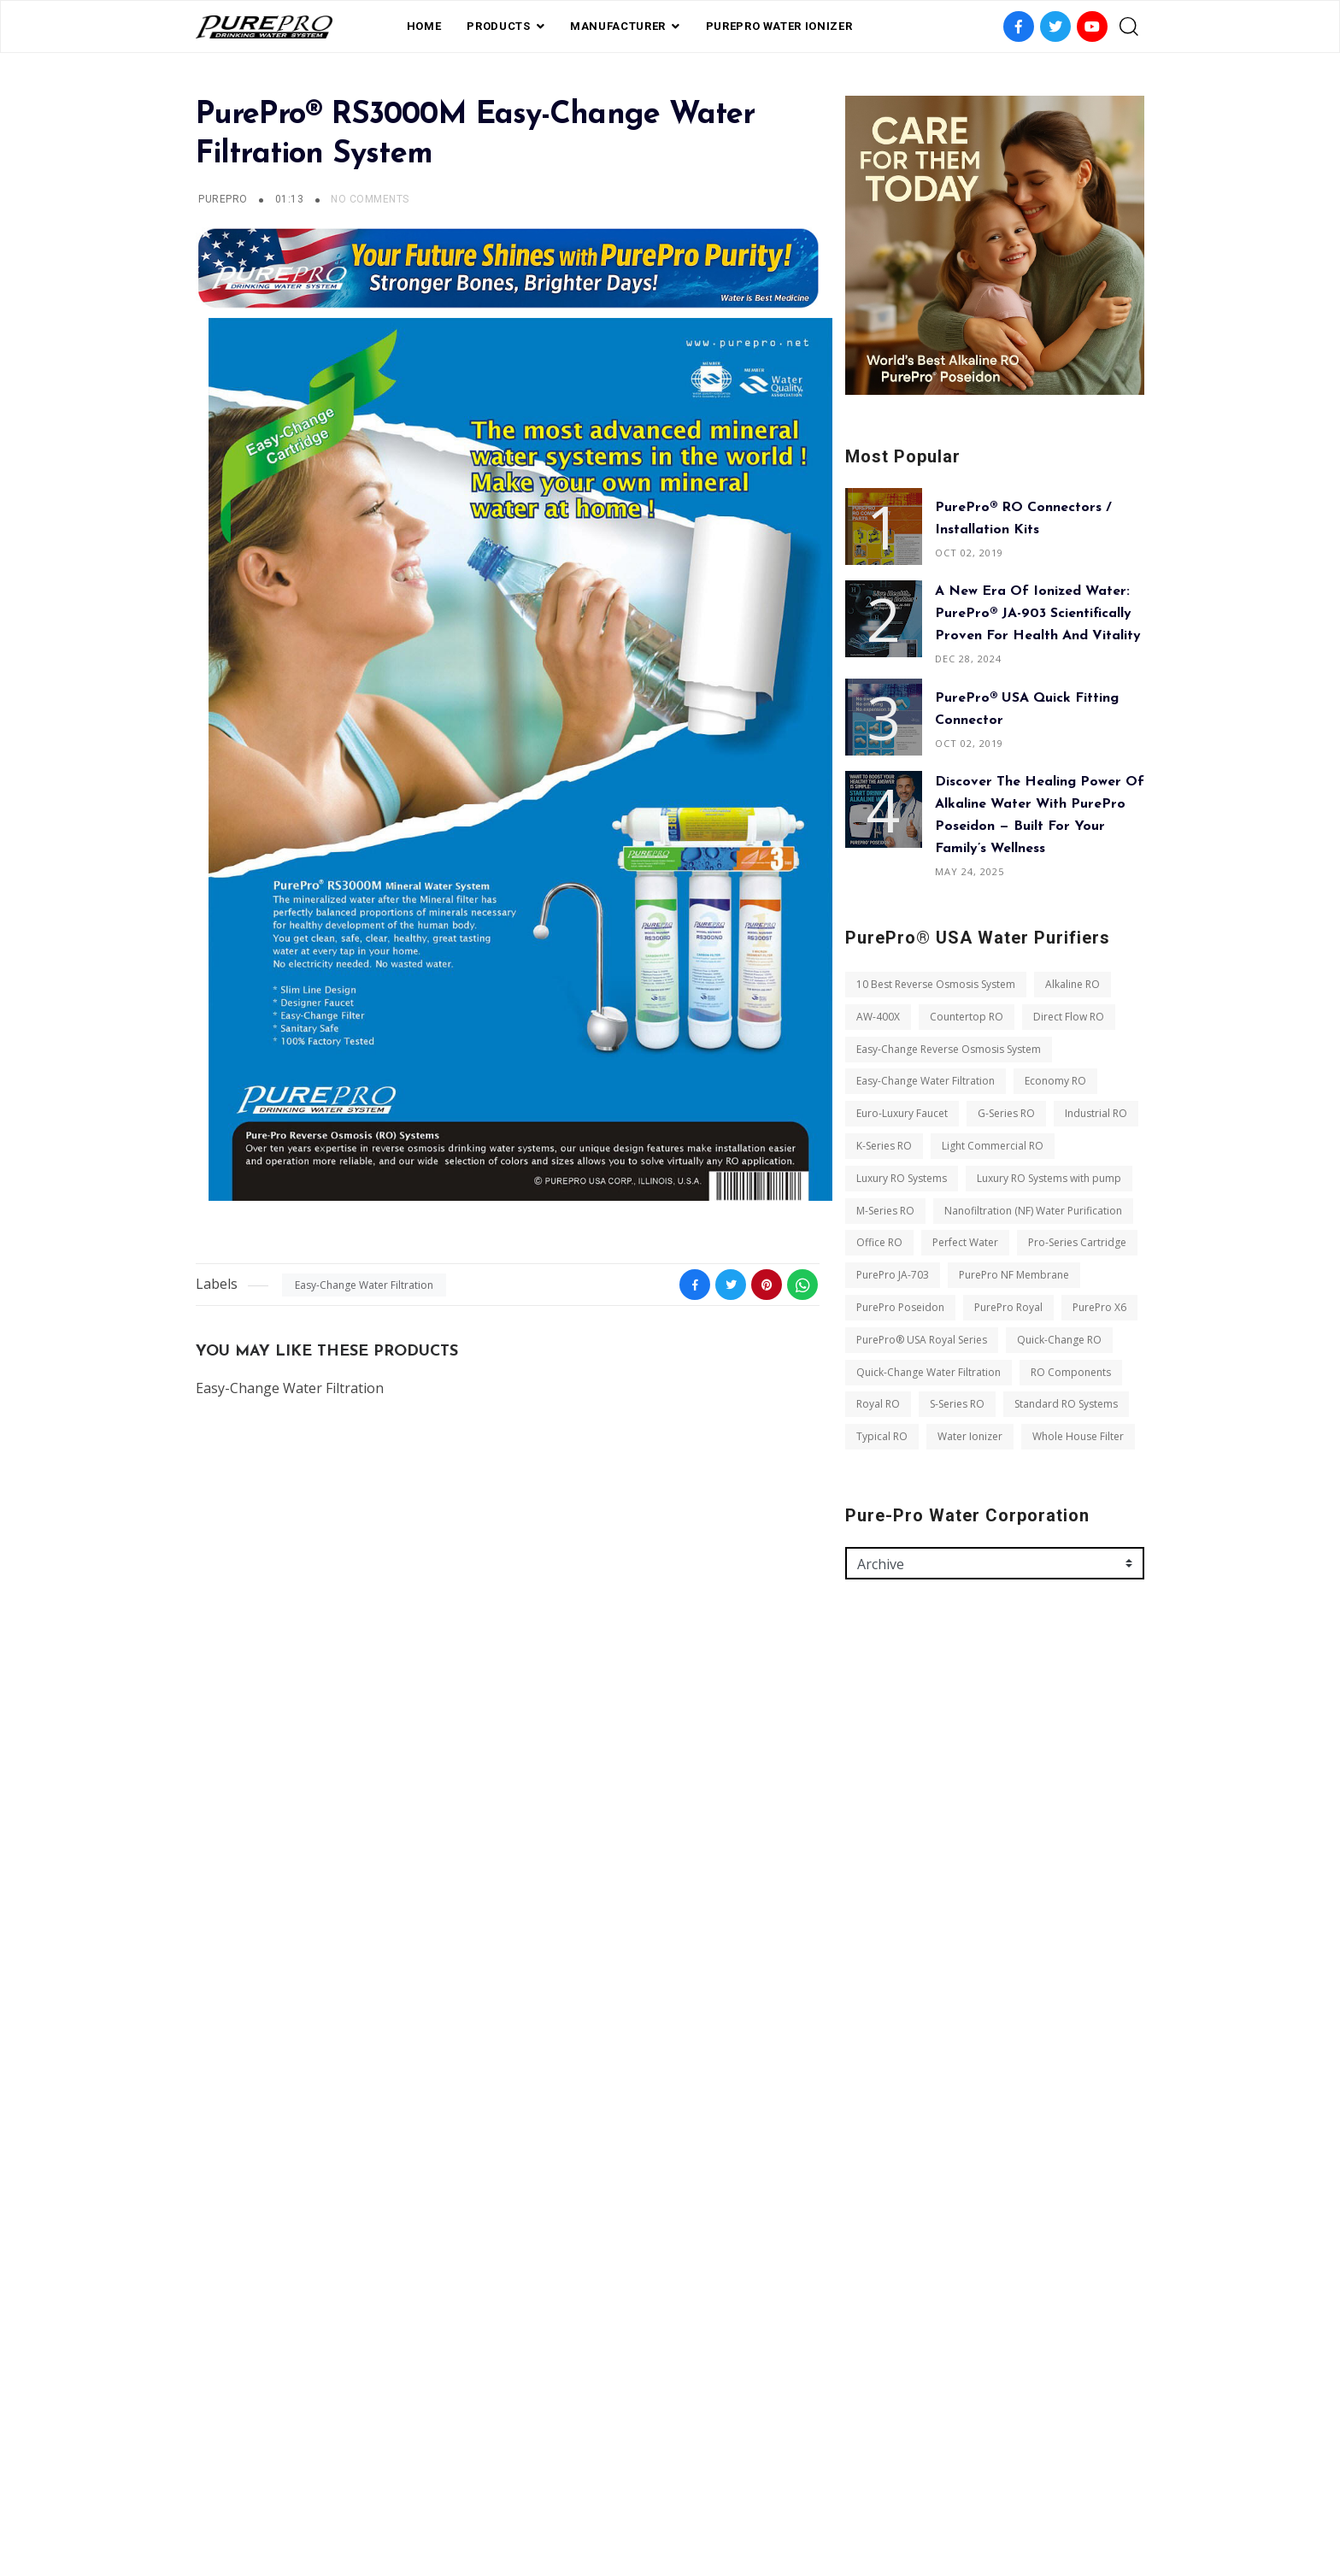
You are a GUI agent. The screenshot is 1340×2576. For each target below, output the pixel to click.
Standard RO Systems (1066, 1404)
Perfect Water (965, 1242)
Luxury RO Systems (901, 1178)
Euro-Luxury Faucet (902, 1113)
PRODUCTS (498, 26)
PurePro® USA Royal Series (921, 1339)
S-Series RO (957, 1404)
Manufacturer (618, 26)
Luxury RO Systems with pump (1049, 1178)
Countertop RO (966, 1016)
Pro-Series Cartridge (1077, 1242)
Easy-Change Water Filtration (364, 1285)
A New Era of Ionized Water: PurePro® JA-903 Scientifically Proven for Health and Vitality (1038, 614)
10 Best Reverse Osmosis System (935, 984)
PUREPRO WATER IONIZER (779, 26)
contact (737, 2483)
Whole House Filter (1078, 1436)
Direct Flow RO (1068, 1016)
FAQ (587, 2483)
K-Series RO (884, 1145)
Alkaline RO (1072, 984)
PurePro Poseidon (900, 1307)
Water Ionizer (969, 1436)
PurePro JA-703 (892, 1274)
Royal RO (878, 1404)
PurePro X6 (1099, 1307)
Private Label (654, 2483)
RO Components (1071, 1372)
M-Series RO (885, 1210)
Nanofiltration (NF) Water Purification (1033, 1210)
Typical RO (882, 1436)
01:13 (291, 199)
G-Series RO (1006, 1113)
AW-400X (878, 1016)
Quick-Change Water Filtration (928, 1372)
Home (424, 26)
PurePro (222, 199)
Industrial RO (1096, 1113)
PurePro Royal (1008, 1307)
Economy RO (1055, 1080)
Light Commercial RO (992, 1145)
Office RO (879, 1242)
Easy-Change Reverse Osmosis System (948, 1049)
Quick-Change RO (1059, 1339)
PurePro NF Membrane (1014, 1274)
